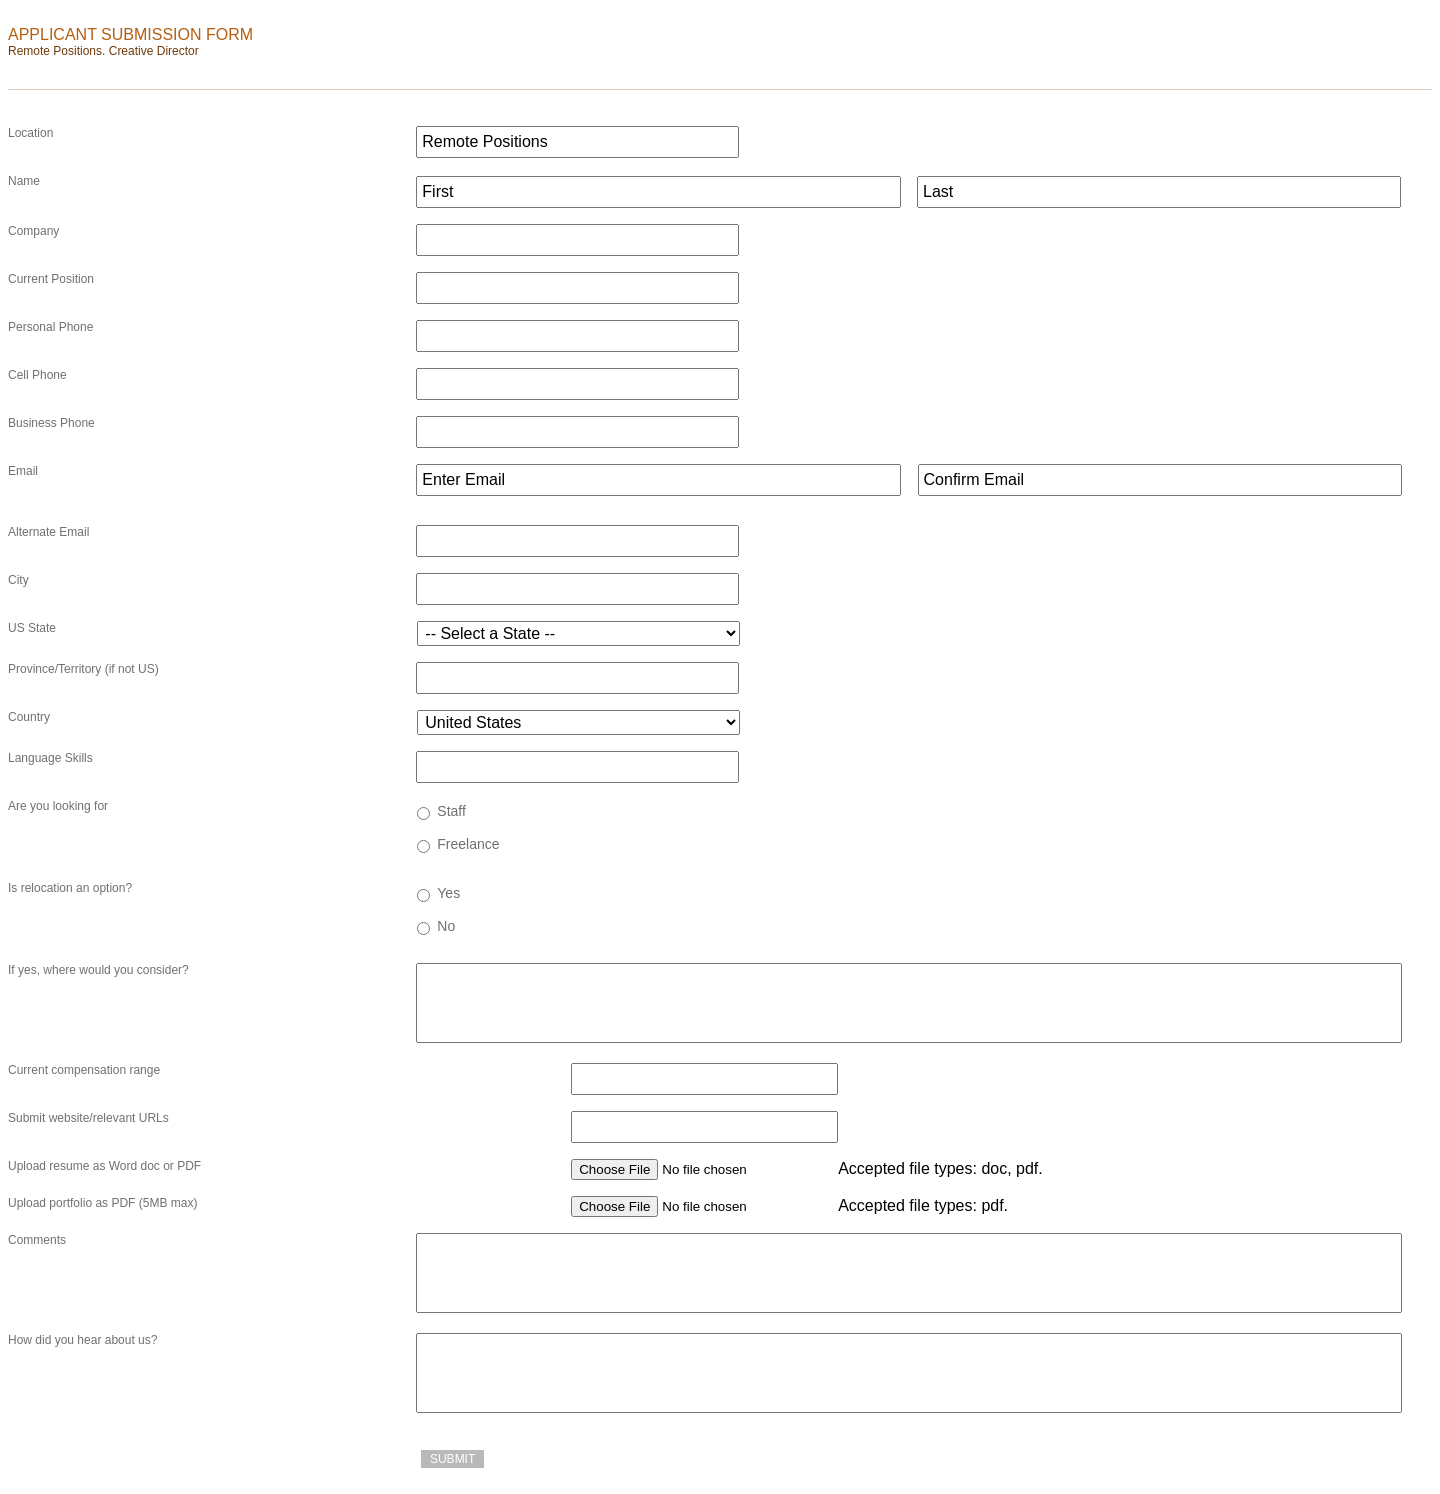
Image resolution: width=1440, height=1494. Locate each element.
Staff (451, 811)
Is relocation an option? (70, 888)
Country (29, 717)
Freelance (468, 844)
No (446, 926)
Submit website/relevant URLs (88, 1118)
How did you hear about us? (82, 1340)
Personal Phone (50, 327)
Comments (37, 1240)
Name (24, 181)
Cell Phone (37, 375)
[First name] (658, 192)
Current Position (51, 279)
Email (23, 471)
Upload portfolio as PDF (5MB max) (102, 1203)
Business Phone (51, 423)
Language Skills (50, 758)
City (18, 580)
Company (33, 231)
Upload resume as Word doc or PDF (104, 1166)
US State (32, 628)
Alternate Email (48, 532)
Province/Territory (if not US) (83, 669)
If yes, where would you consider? (98, 970)
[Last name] (1159, 192)
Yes (448, 893)
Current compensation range (84, 1070)
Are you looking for (58, 806)
